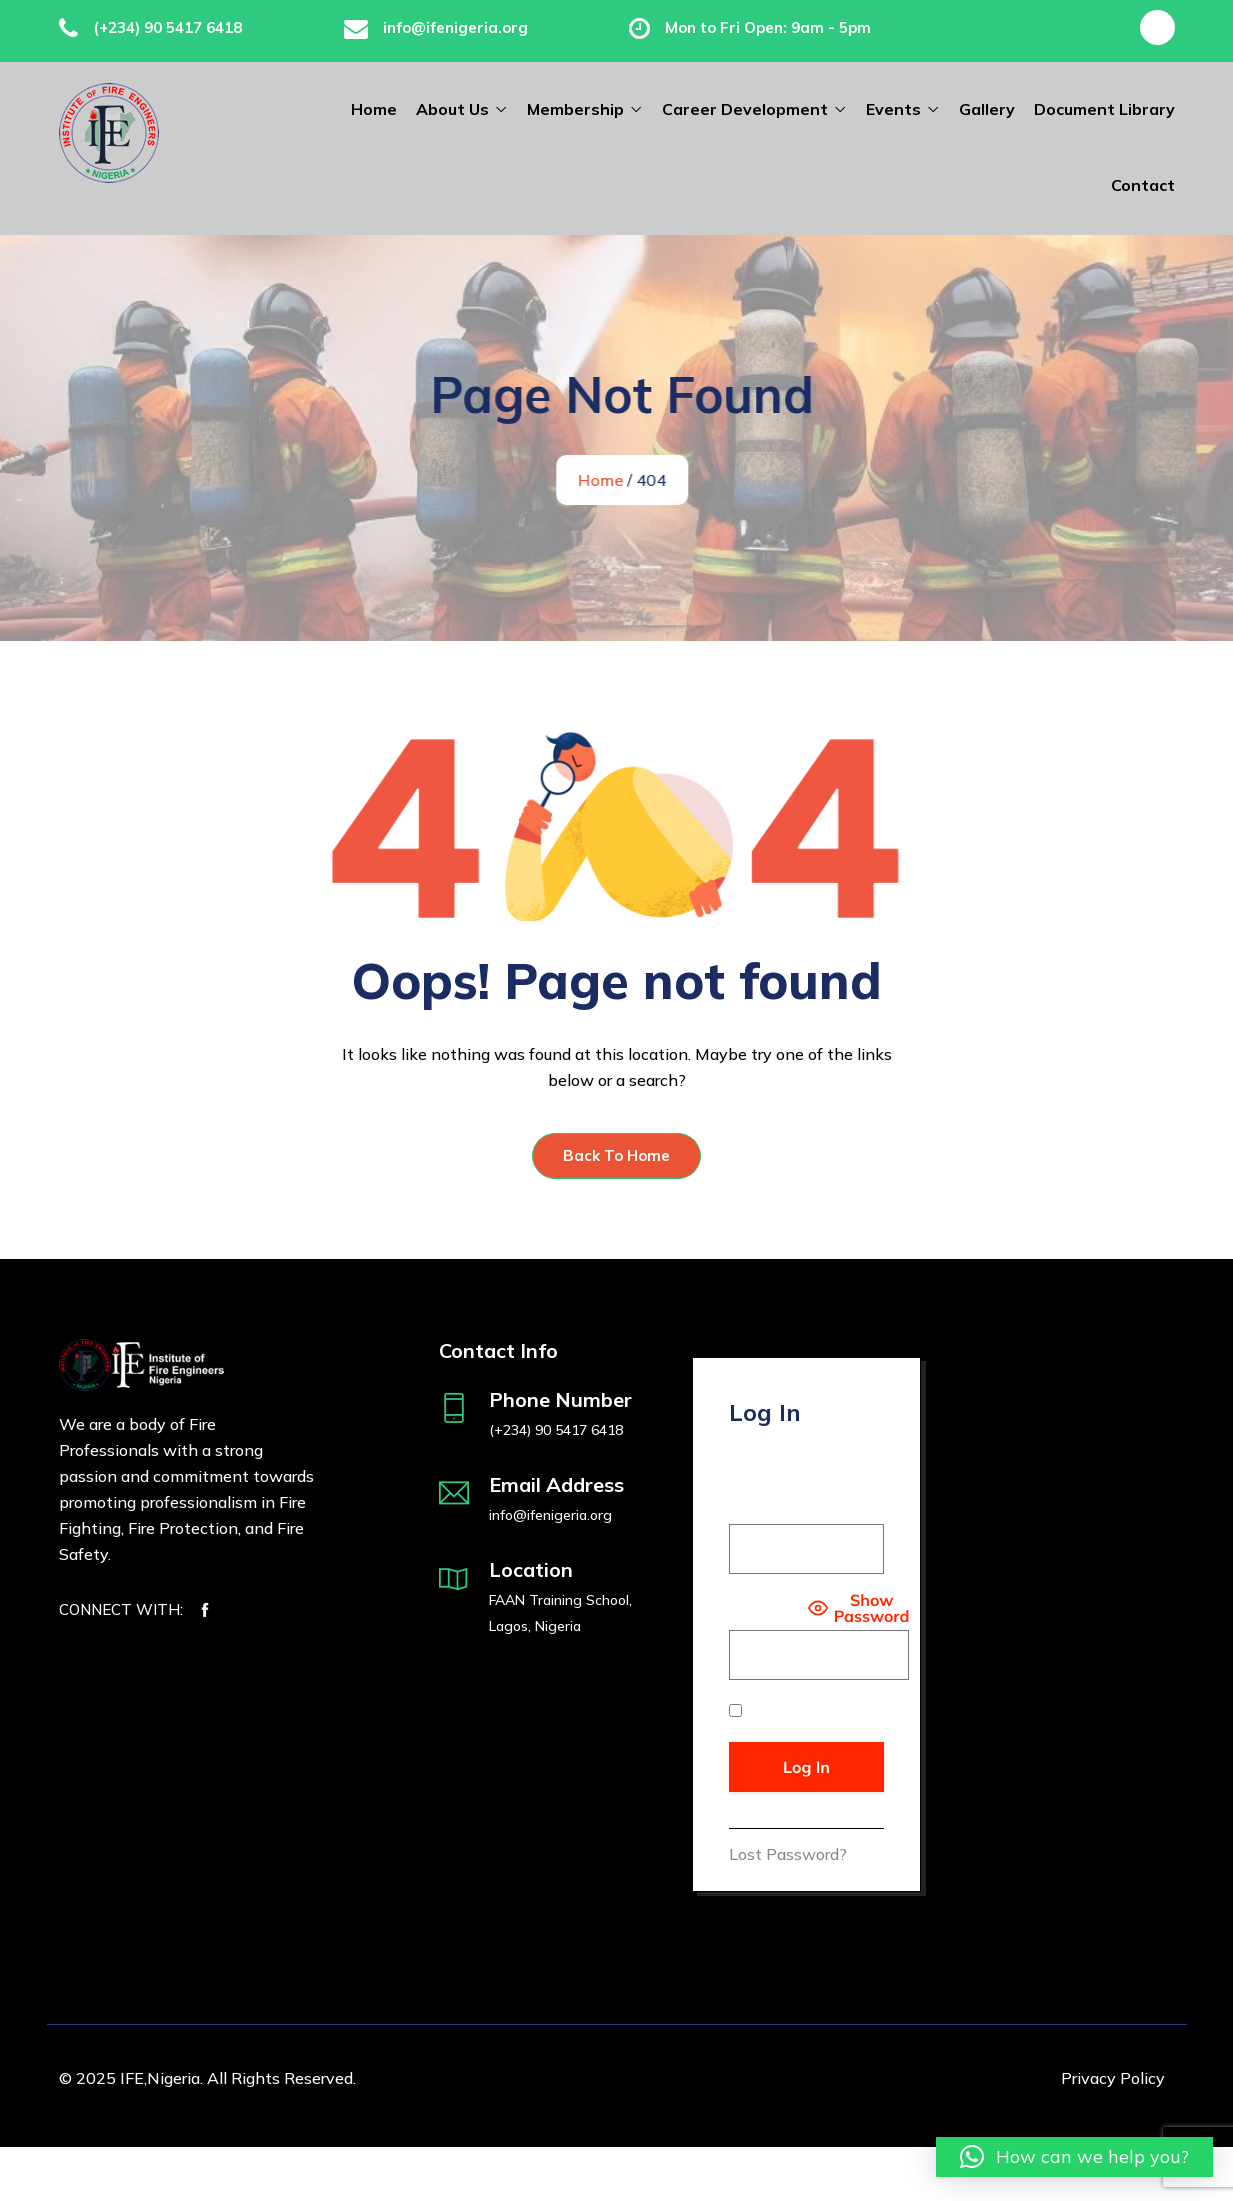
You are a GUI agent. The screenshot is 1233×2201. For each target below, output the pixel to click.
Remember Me (792, 1710)
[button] (1074, 2157)
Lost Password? (788, 1853)
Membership (575, 109)
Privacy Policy (1113, 2077)
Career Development (745, 109)
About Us (452, 109)
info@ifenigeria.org (455, 27)
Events (893, 109)
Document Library (1104, 109)
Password (765, 1607)
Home (374, 109)
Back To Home (616, 1154)
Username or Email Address (798, 1491)
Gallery (987, 109)
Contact (1143, 185)
